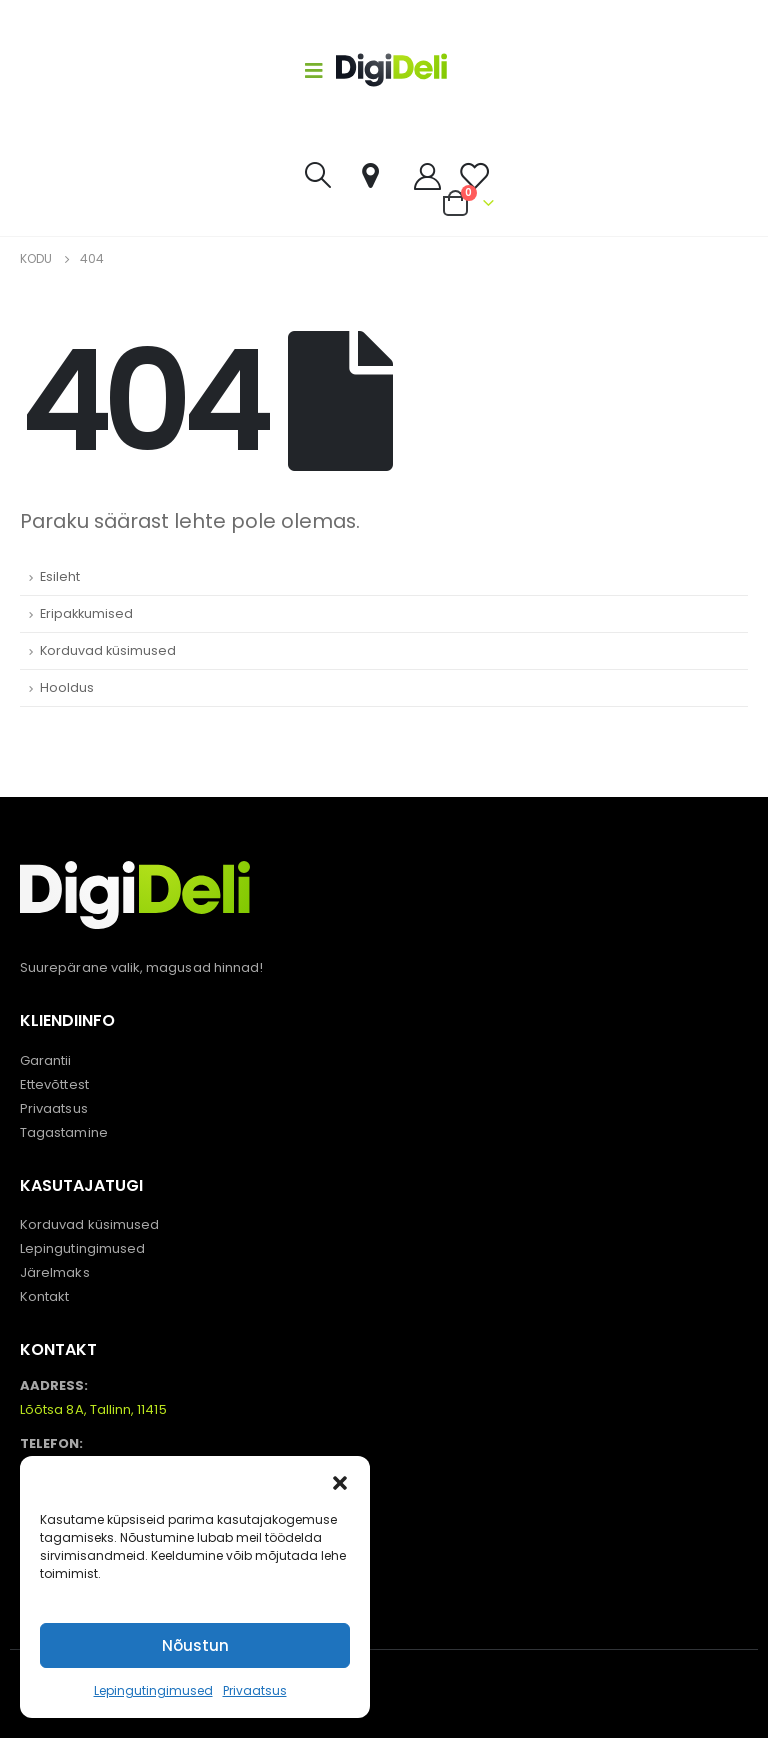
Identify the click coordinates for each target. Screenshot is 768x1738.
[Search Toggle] (317, 175)
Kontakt (44, 1296)
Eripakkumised (86, 613)
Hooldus (67, 687)
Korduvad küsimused (108, 650)
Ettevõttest (54, 1084)
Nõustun (195, 1645)
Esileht (60, 576)
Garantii (46, 1060)
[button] (340, 1481)
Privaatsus (255, 1690)
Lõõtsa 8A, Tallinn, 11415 (93, 1409)
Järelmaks (55, 1272)
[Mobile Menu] (320, 70)
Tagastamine (64, 1132)
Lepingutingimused (153, 1690)
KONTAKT (58, 1349)
